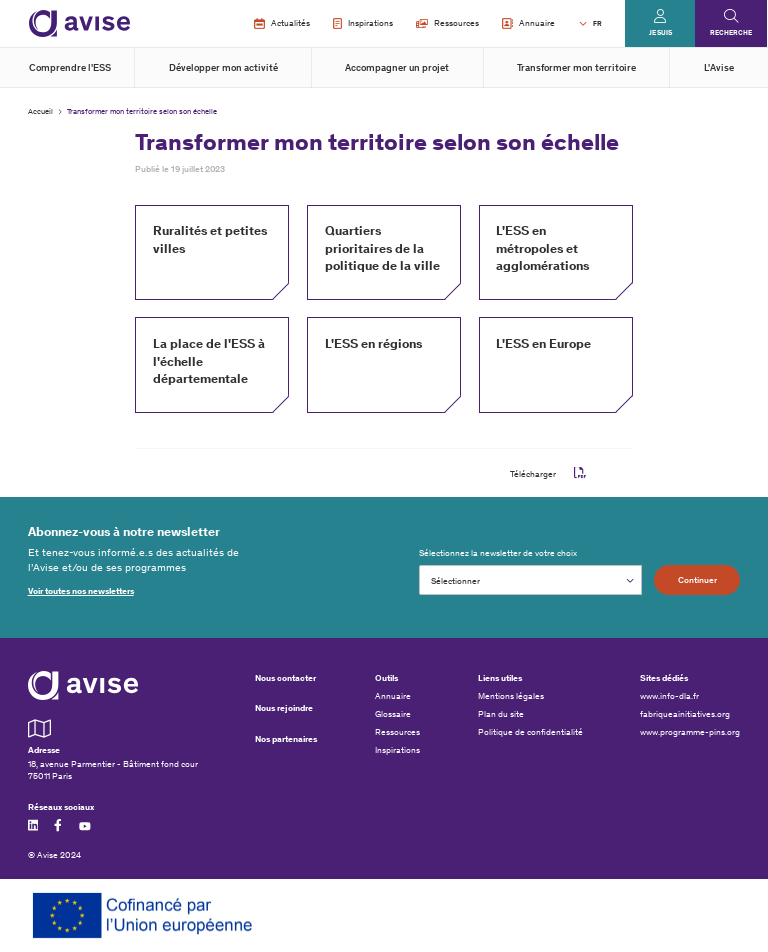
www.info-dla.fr (669, 696)
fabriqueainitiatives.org (685, 714)
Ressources (447, 23)
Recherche (731, 32)
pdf (580, 473)
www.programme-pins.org (690, 732)
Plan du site (501, 714)
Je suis (660, 32)
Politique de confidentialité (530, 732)
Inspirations (363, 24)
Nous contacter (285, 677)
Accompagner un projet (397, 68)
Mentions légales (511, 696)
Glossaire (393, 714)
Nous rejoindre (284, 707)
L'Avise (719, 68)
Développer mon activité (223, 68)
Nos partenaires (286, 738)
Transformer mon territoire (576, 68)
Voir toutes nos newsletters (81, 590)
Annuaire (528, 24)
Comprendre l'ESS (70, 68)
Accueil (40, 111)
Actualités (281, 24)
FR (597, 23)
